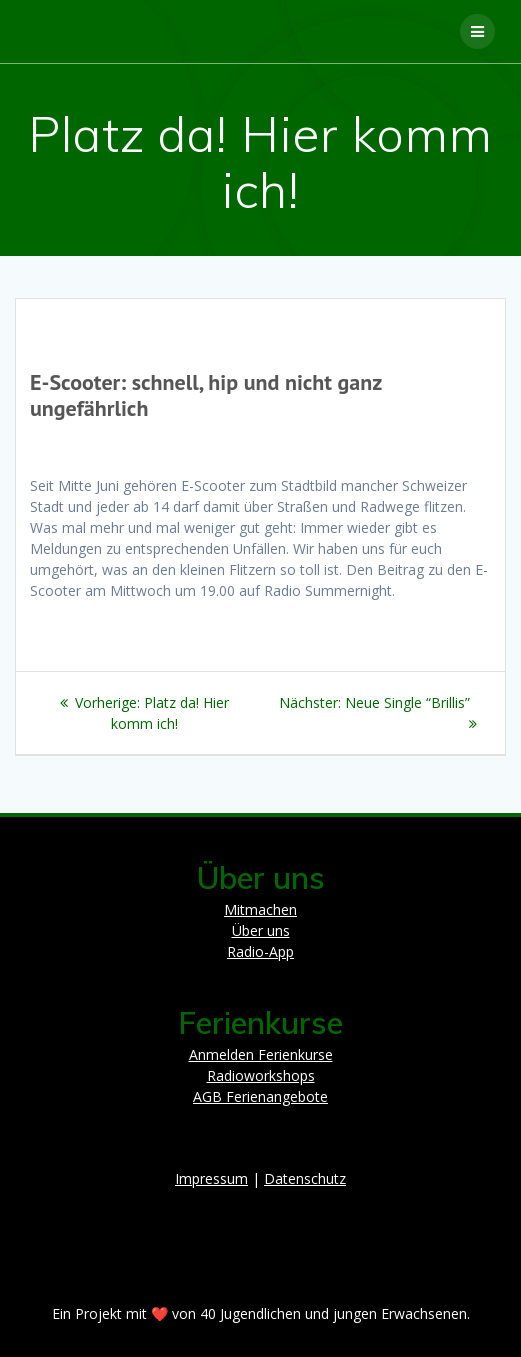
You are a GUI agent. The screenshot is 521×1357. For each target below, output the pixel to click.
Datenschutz (305, 1178)
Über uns (261, 930)
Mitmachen (260, 909)
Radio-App (260, 951)
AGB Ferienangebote (260, 1096)
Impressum (211, 1178)
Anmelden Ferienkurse (261, 1054)
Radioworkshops (261, 1075)
